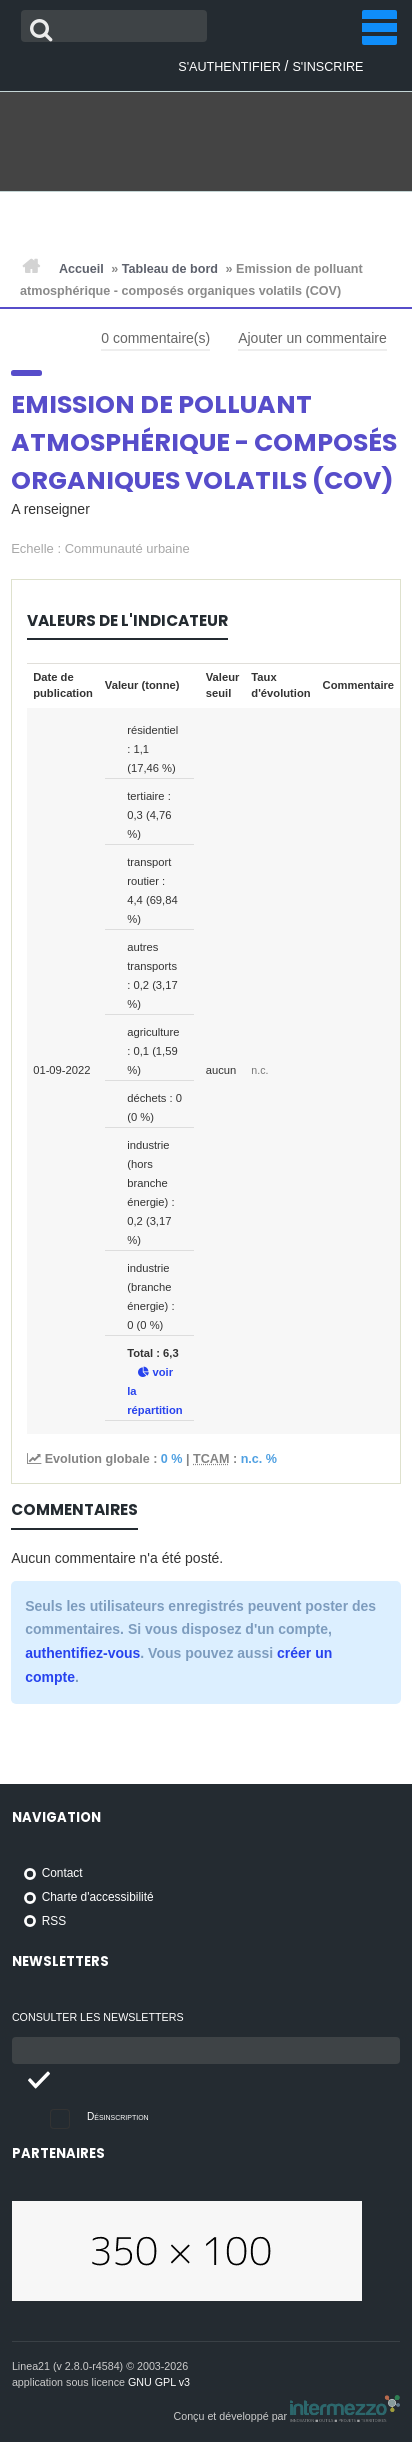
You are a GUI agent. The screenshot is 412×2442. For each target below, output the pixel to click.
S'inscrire (327, 67)
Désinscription (118, 2116)
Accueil (81, 269)
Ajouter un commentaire (312, 338)
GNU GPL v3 (159, 2382)
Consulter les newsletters (98, 2017)
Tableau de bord (170, 269)
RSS (54, 1921)
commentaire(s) (155, 338)
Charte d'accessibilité (98, 1897)
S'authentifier (229, 67)
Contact (62, 1873)
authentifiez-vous (82, 1653)
